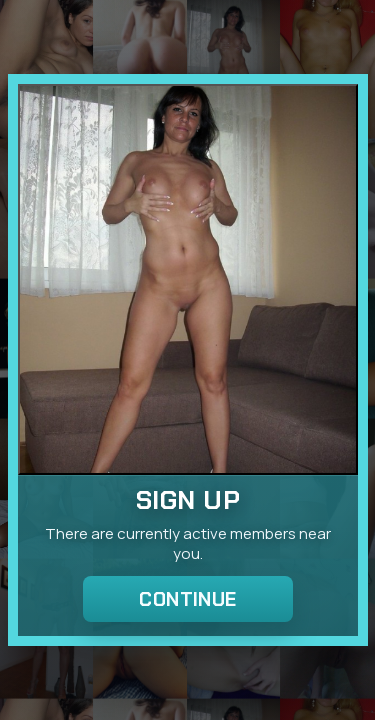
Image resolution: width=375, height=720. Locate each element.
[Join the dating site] (188, 279)
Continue (187, 599)
